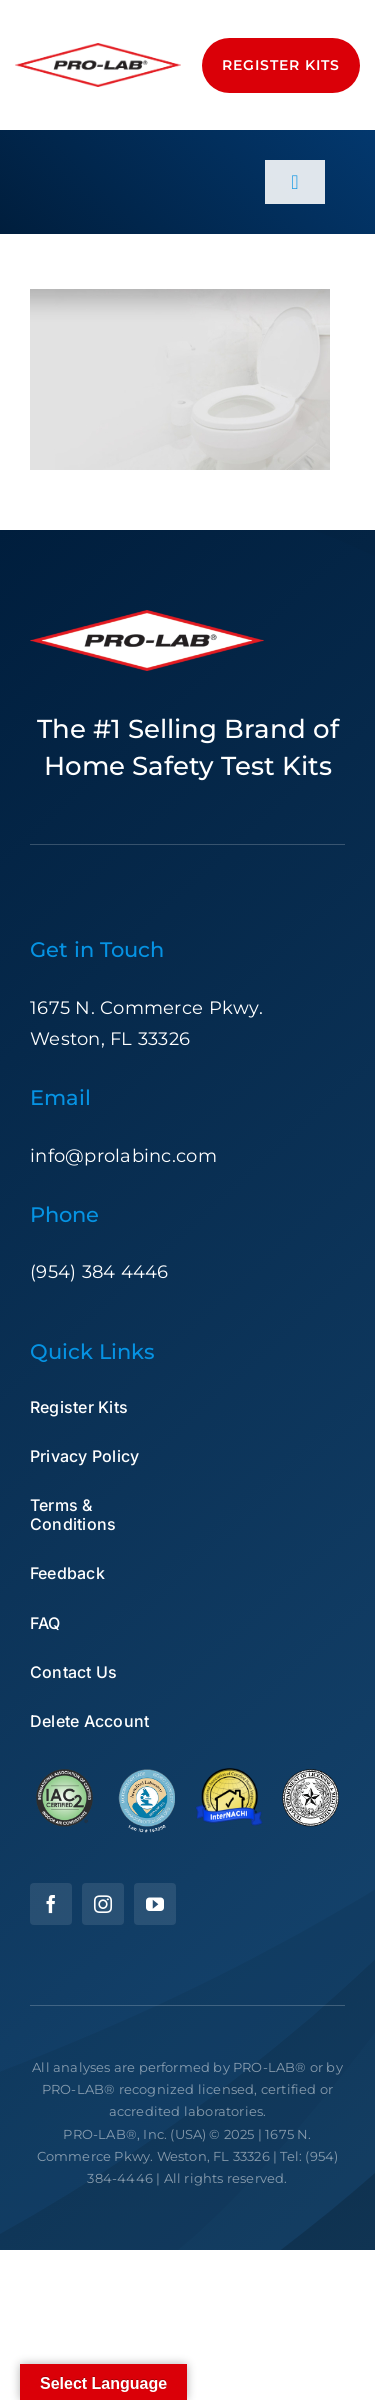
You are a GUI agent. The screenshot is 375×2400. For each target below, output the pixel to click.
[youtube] (155, 1904)
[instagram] (103, 1904)
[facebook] (51, 1904)
